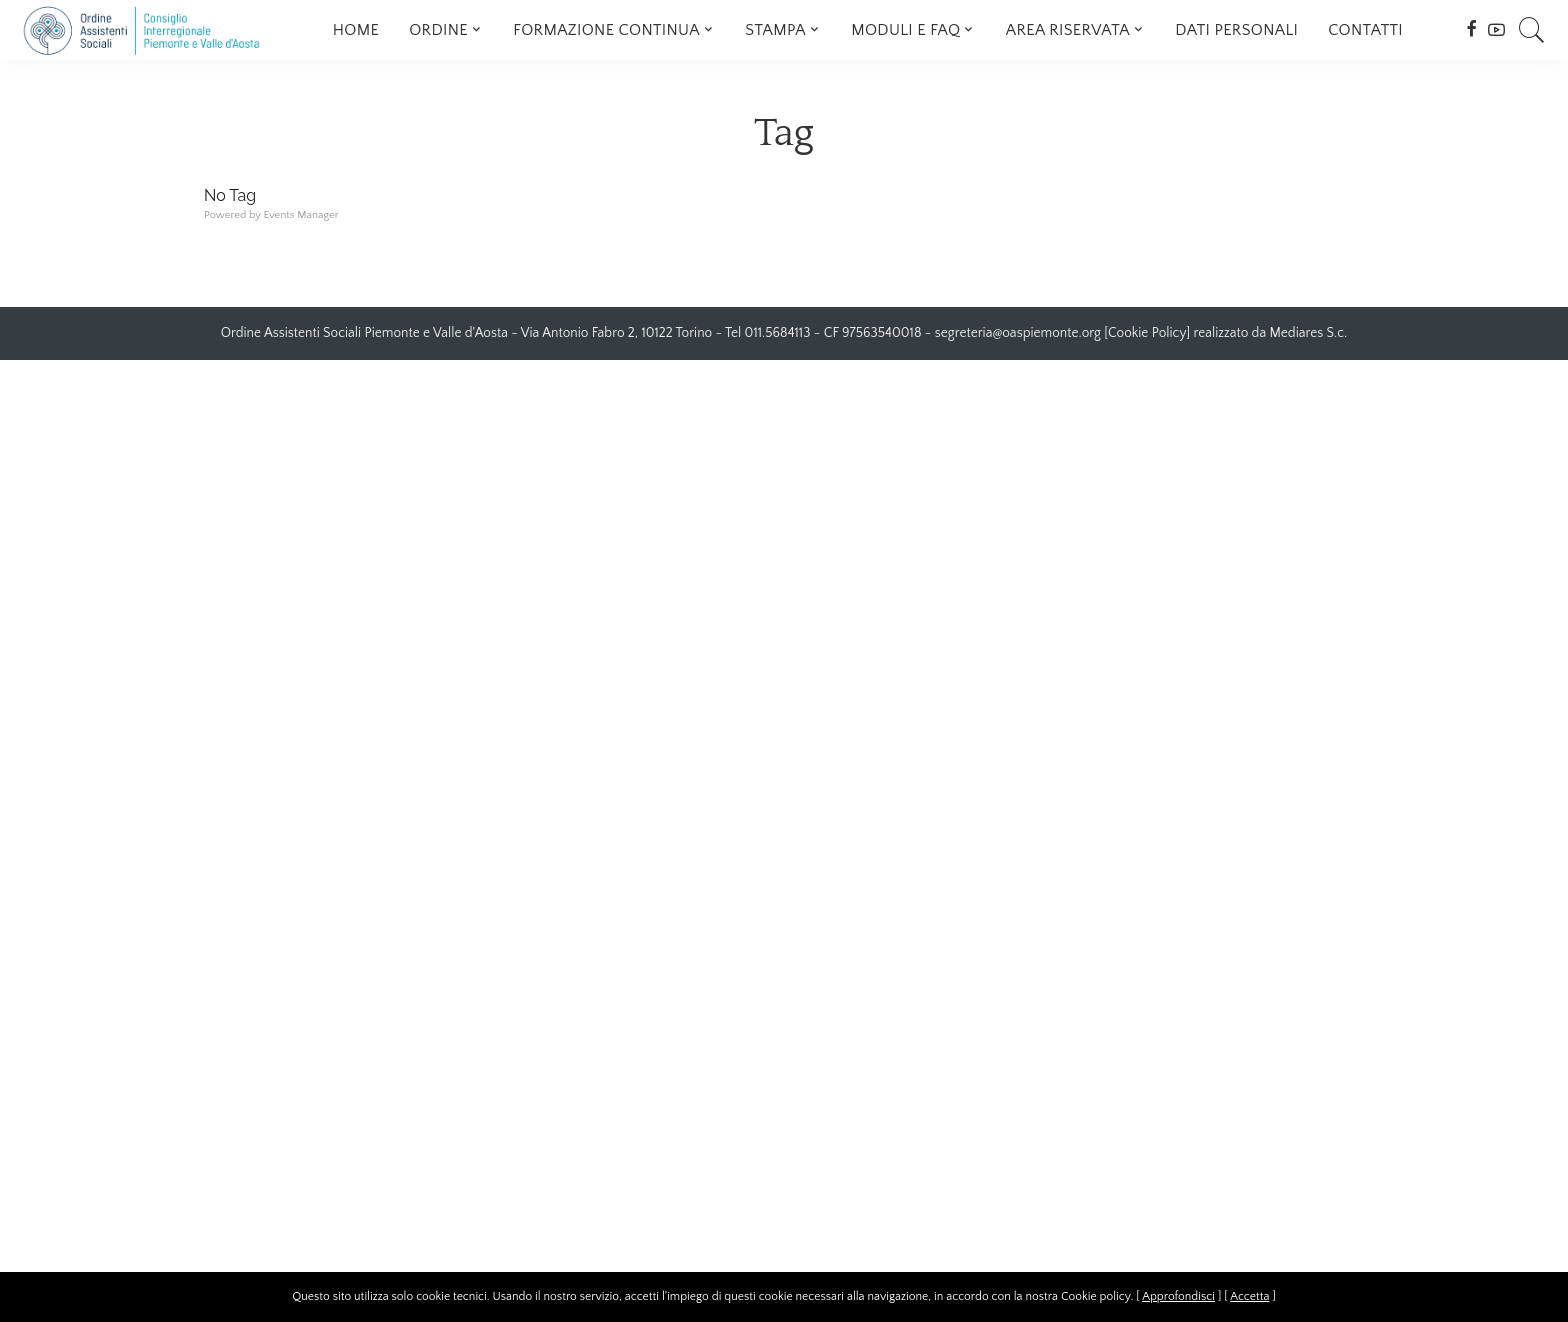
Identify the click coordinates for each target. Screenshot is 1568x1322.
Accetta (1249, 1296)
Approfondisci (1178, 1296)
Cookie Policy (1147, 333)
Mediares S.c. (1309, 333)
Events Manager (300, 215)
